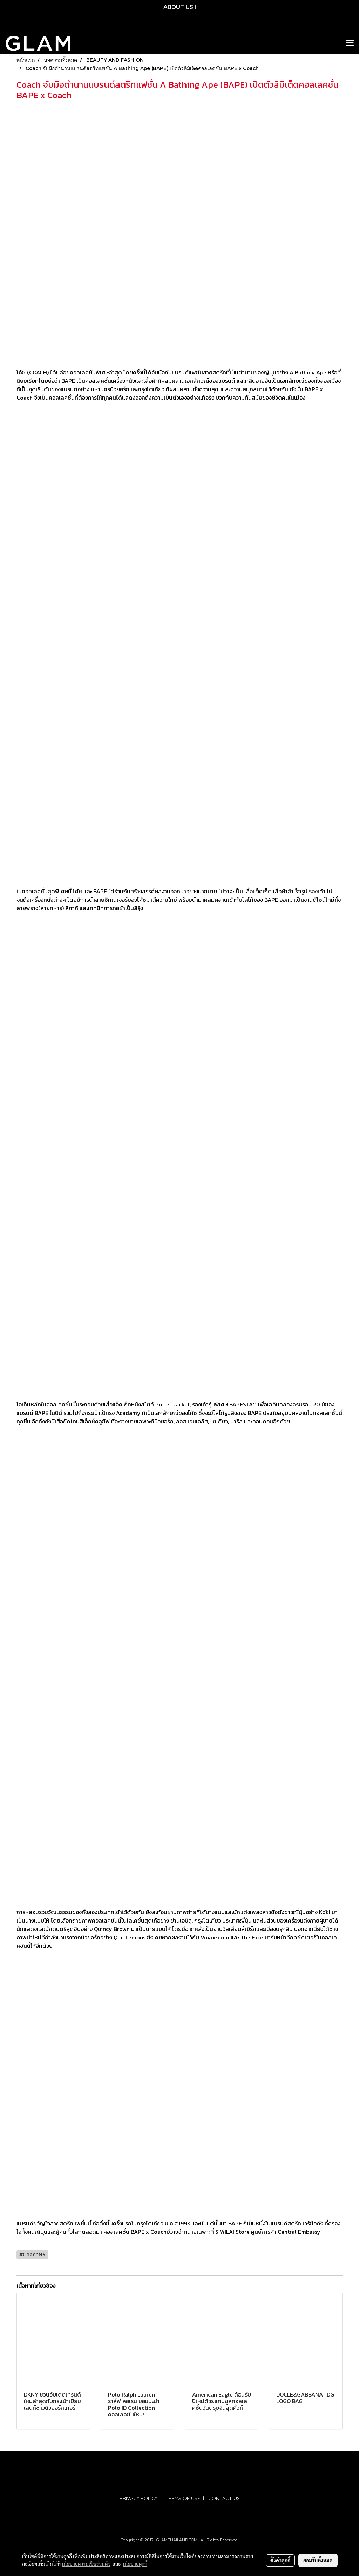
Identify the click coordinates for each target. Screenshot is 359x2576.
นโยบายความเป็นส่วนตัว (86, 2564)
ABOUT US (178, 7)
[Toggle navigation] (350, 43)
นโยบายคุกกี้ (135, 2564)
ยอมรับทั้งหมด (318, 2560)
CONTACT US (224, 2498)
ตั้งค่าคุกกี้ (280, 2560)
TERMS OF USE (182, 2498)
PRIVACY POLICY (138, 2498)
